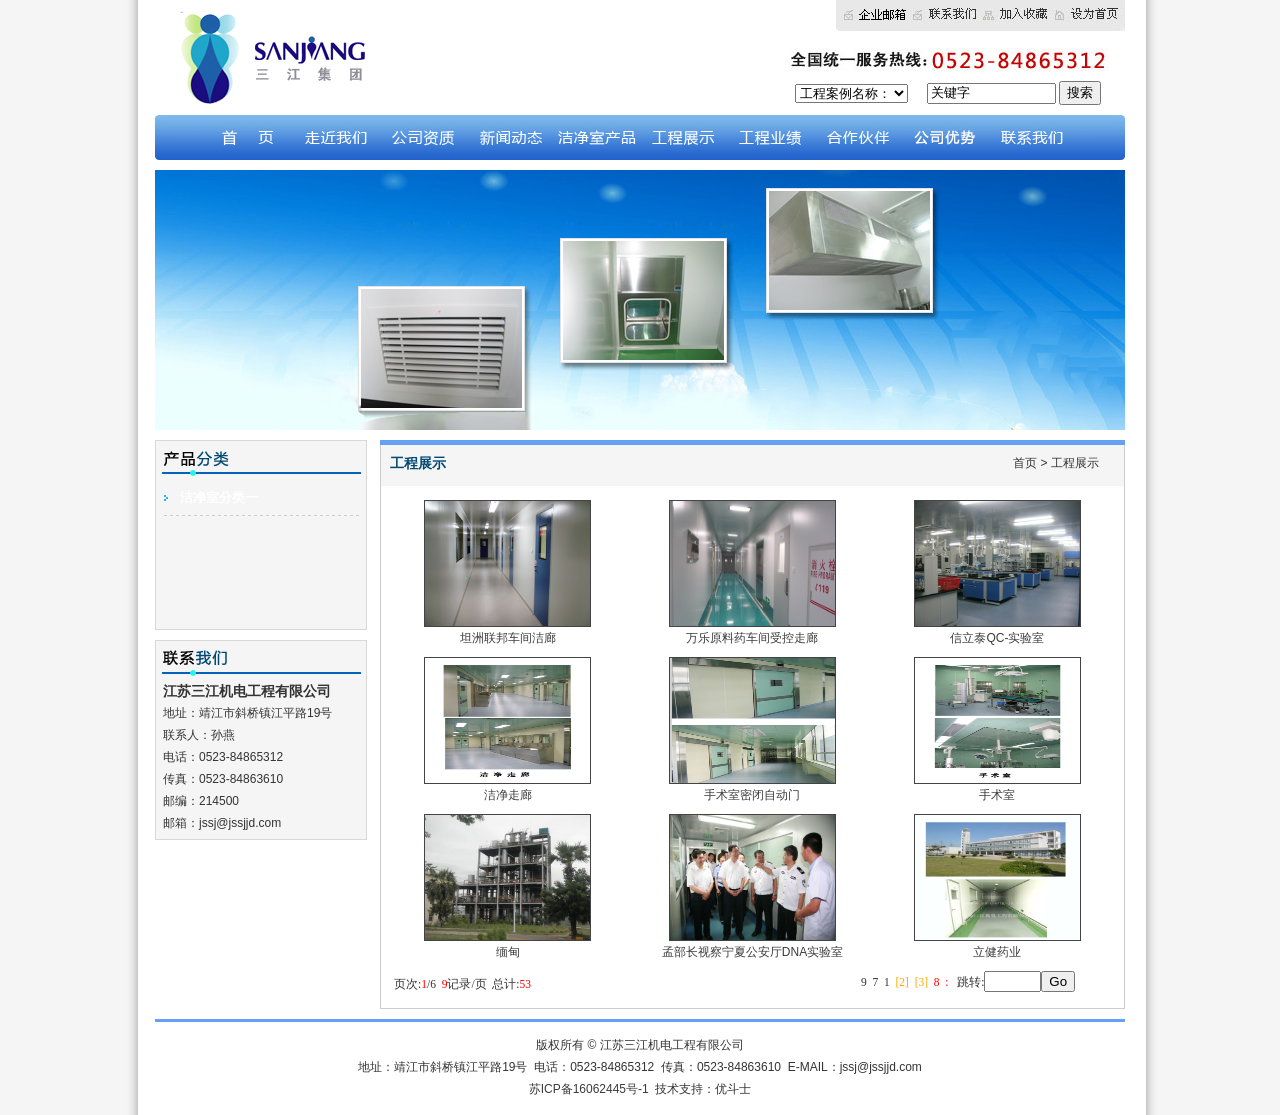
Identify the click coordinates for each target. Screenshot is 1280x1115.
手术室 (997, 787)
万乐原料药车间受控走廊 (752, 630)
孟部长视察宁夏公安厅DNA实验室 (752, 944)
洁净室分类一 (219, 497)
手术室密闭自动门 (752, 787)
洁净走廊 (507, 787)
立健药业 (997, 944)
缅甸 (507, 944)
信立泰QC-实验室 (997, 630)
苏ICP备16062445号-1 (589, 1089)
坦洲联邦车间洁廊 (507, 630)
